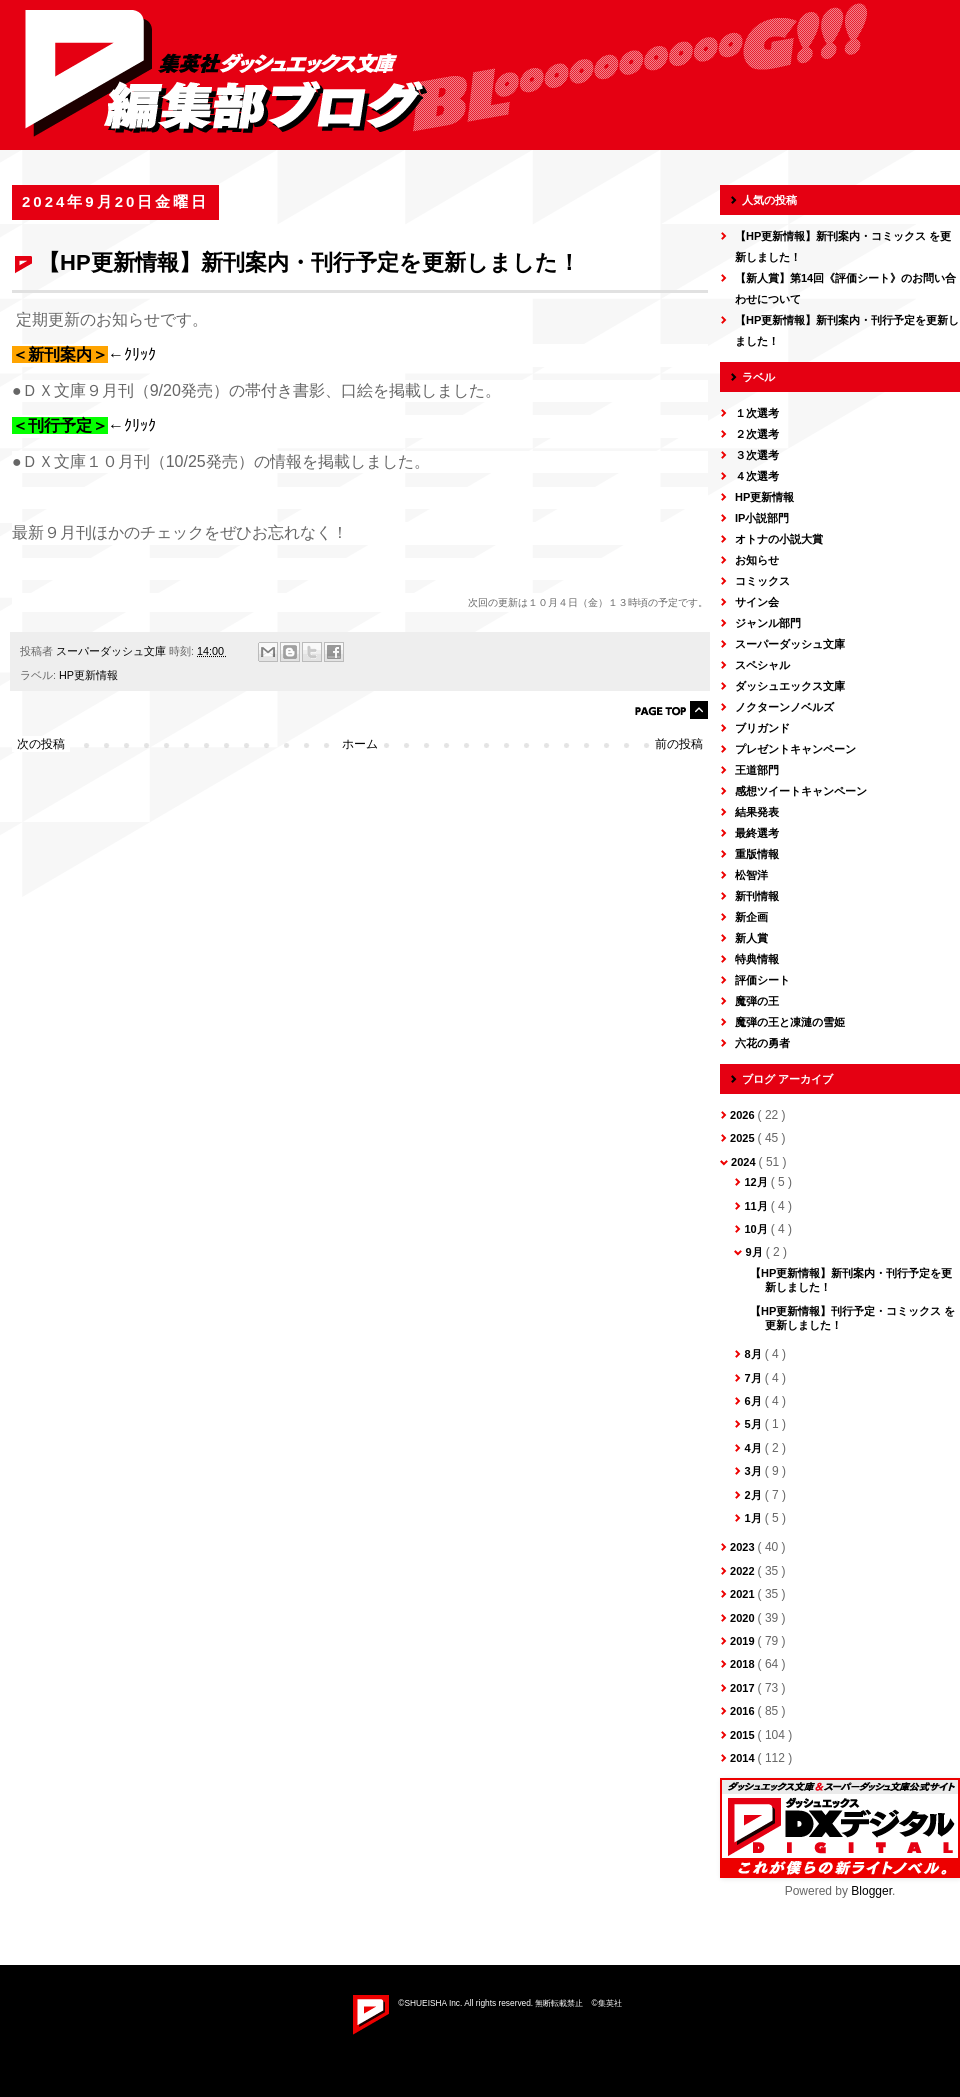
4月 (754, 1448)
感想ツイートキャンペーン (801, 791)
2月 (754, 1495)
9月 (755, 1252)
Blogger (871, 1891)
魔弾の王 (757, 1001)
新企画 (751, 917)
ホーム (360, 744)
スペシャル (762, 665)
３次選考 (757, 455)
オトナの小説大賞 (779, 539)
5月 (754, 1424)
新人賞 (751, 938)
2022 (744, 1571)
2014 (744, 1758)
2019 (744, 1641)
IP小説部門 (762, 518)
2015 (744, 1735)
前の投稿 (679, 744)
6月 (754, 1401)
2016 (744, 1711)
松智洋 (751, 875)
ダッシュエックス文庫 (790, 686)
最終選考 (757, 833)
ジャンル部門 (768, 623)
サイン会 (757, 602)
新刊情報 (757, 896)
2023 (744, 1547)
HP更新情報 (88, 675)
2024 (745, 1162)
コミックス (762, 581)
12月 (757, 1182)
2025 (744, 1138)
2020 (744, 1618)
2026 (744, 1115)
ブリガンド (762, 728)
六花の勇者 (762, 1043)
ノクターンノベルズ (784, 707)
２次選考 (757, 434)
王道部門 (757, 770)
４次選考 (757, 476)
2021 (744, 1594)
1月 (754, 1518)
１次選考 (757, 413)
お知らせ (757, 560)
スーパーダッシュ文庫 (790, 644)
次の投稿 (41, 744)
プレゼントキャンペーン (795, 749)
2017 (744, 1688)
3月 (754, 1471)
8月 (754, 1354)
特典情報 (757, 959)
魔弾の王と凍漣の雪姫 (790, 1022)
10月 (757, 1229)
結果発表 (757, 812)
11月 (757, 1206)
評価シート (762, 980)
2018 (744, 1664)
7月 (754, 1378)
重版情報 (757, 854)
